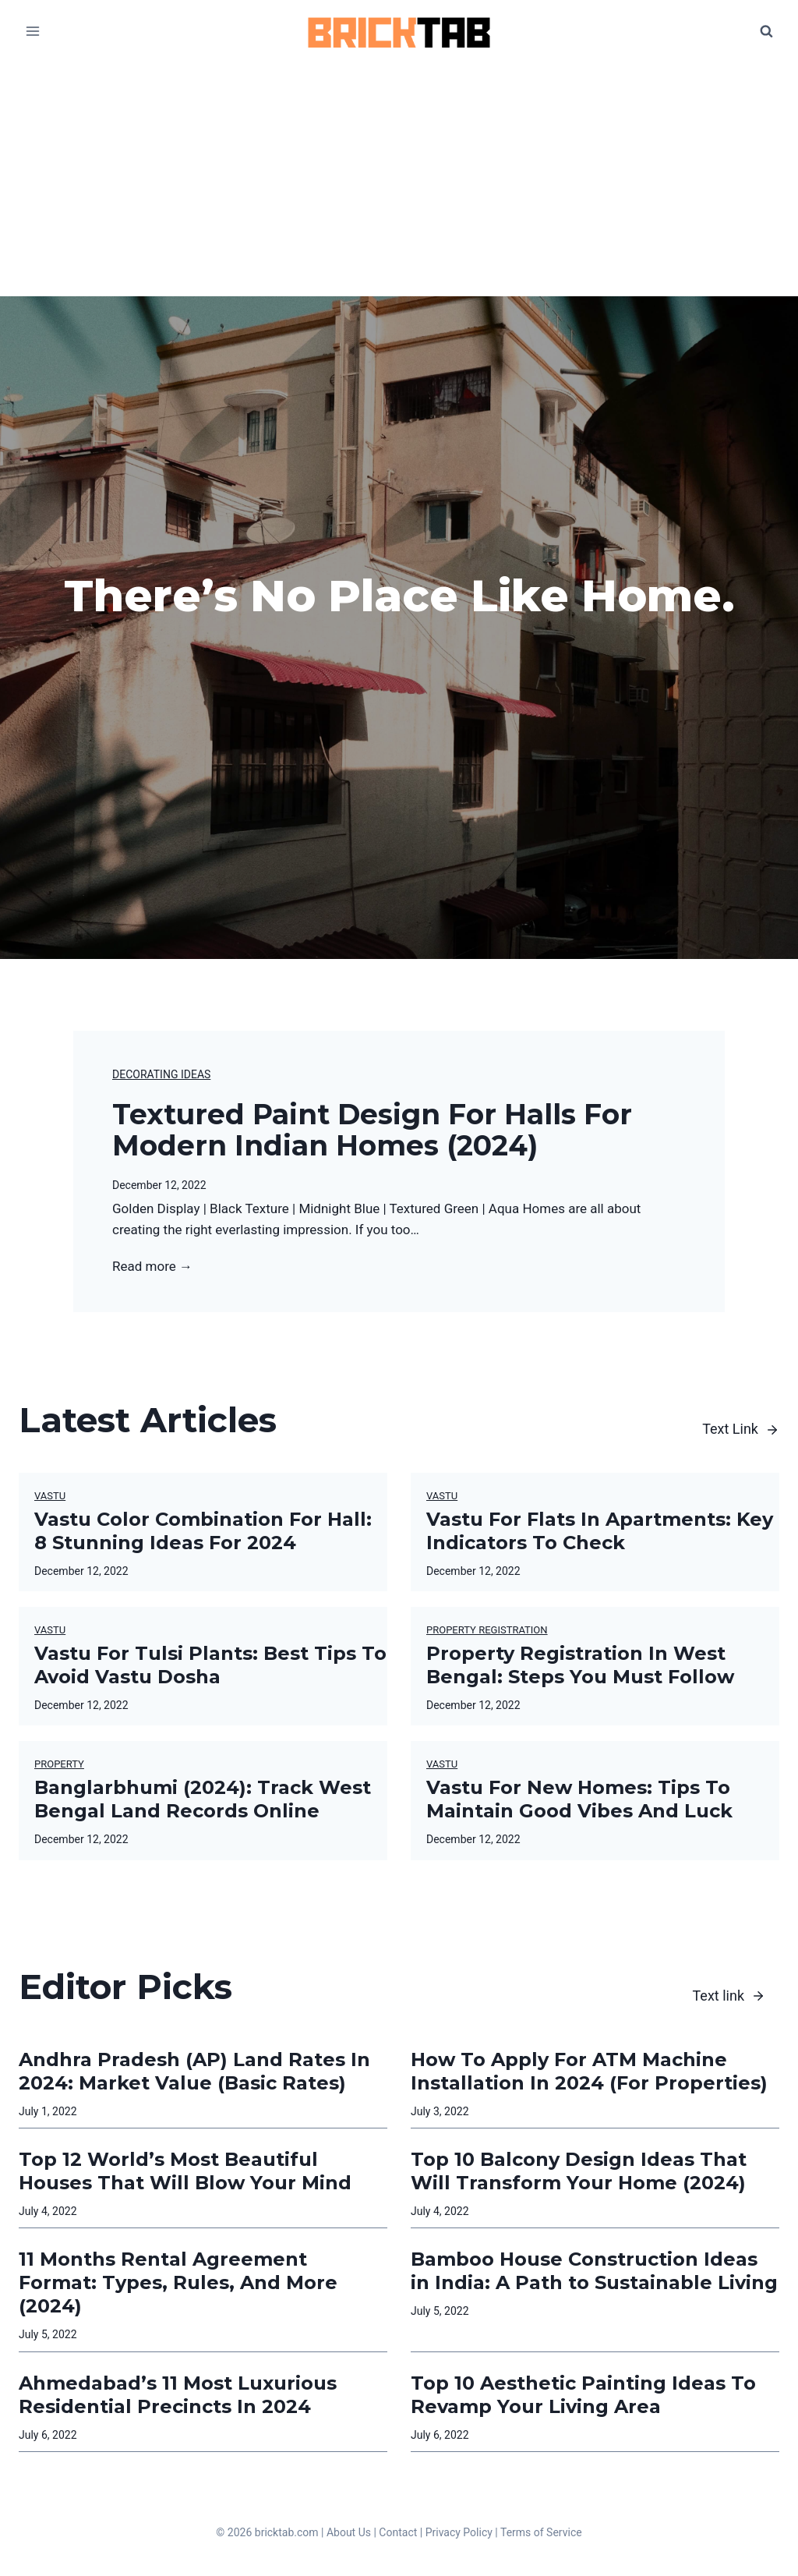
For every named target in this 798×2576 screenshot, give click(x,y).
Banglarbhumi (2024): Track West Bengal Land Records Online (202, 1799)
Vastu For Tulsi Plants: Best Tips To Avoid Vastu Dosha (210, 1665)
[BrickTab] (399, 31)
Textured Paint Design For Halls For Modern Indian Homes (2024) (372, 1130)
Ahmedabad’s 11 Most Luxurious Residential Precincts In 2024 (178, 2395)
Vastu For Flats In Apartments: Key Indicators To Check (599, 1531)
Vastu (49, 1496)
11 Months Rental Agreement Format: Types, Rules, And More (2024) (178, 2282)
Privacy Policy (459, 2532)
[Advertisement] (399, 179)
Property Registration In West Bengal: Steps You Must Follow (580, 1665)
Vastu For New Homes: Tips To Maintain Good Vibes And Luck (579, 1799)
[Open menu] (33, 31)
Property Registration (487, 1630)
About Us (349, 2532)
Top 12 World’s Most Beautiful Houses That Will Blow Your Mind (185, 2171)
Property (59, 1764)
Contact (398, 2532)
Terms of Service (541, 2532)
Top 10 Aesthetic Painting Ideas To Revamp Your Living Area (583, 2395)
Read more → (152, 1266)
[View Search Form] (766, 31)
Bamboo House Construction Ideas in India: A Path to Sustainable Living (594, 2271)
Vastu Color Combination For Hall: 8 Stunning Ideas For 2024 (203, 1531)
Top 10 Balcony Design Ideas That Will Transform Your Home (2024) (579, 2171)
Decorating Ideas (161, 1074)
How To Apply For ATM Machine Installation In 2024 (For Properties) (589, 2071)
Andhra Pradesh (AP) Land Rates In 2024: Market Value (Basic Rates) (194, 2071)
